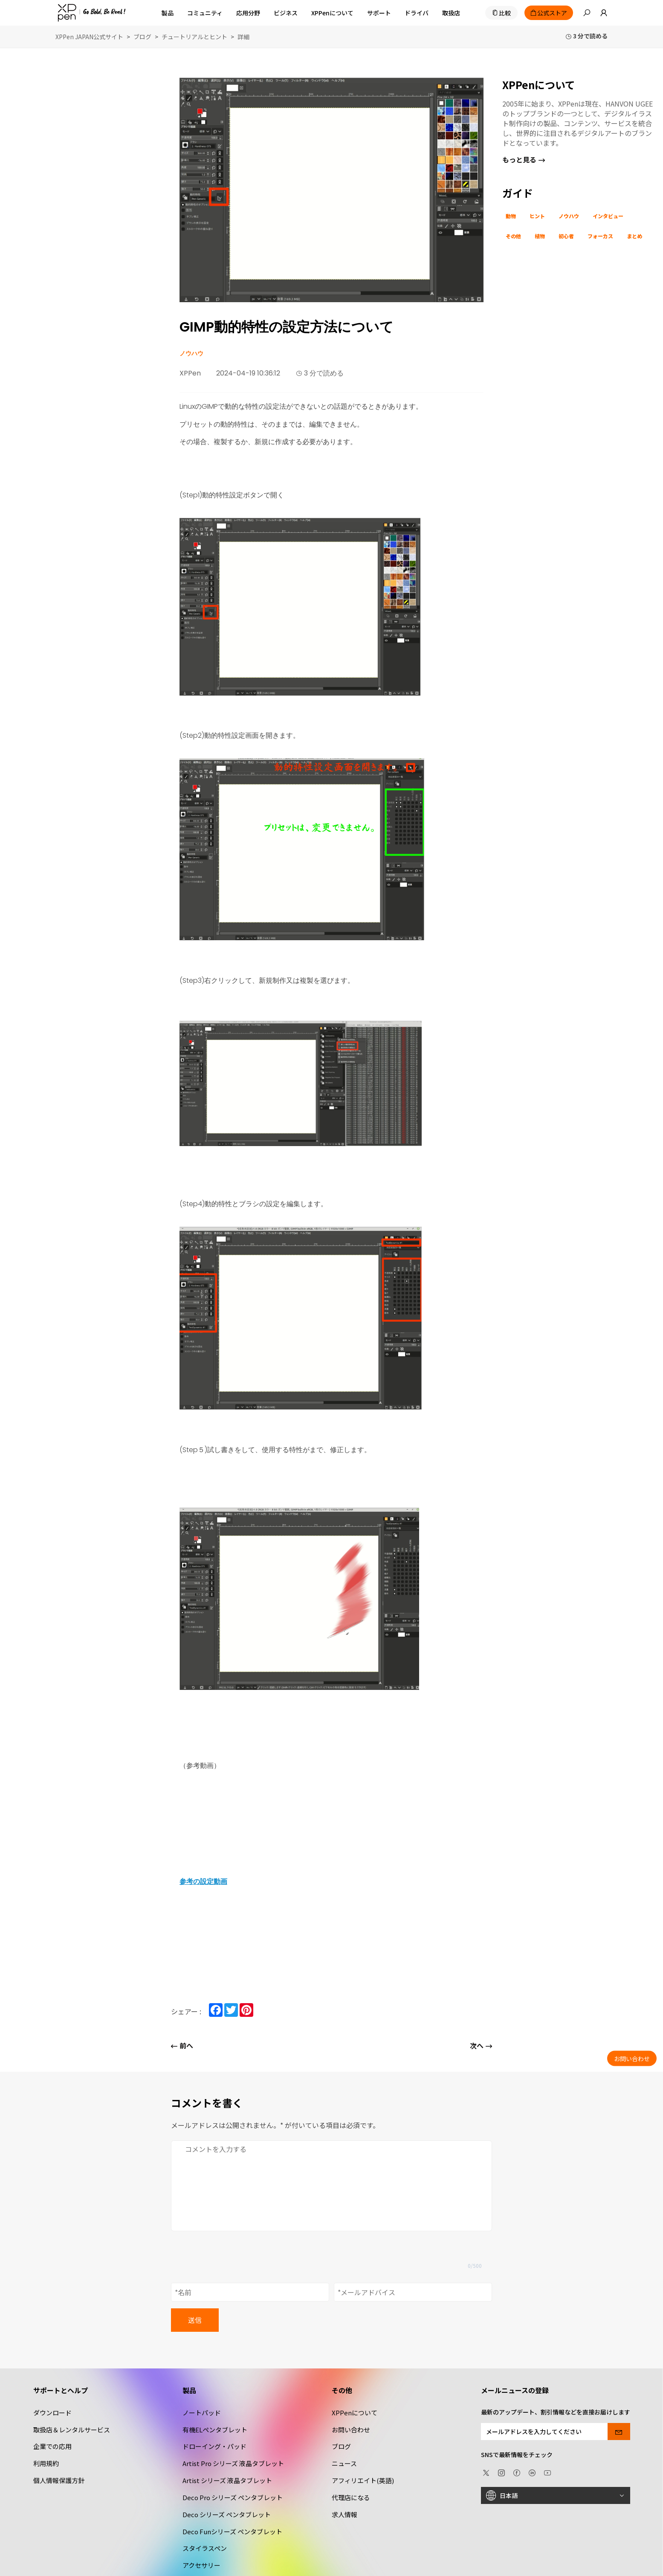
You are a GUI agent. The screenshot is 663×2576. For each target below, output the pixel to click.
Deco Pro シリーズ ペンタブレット (232, 2497)
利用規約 (46, 2463)
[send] (619, 2431)
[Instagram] (501, 2471)
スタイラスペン (204, 2548)
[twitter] (486, 2471)
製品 (168, 13)
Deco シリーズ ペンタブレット (226, 2514)
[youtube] (547, 2471)
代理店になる (351, 2497)
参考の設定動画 (203, 1881)
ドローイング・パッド (214, 2446)
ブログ (142, 36)
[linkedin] (532, 2471)
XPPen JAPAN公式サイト (89, 36)
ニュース (344, 2463)
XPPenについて (354, 2412)
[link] (598, 13)
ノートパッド (201, 2412)
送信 (195, 2320)
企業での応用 (52, 2446)
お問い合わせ (351, 2429)
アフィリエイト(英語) (363, 2480)
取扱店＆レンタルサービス (71, 2429)
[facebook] (517, 2471)
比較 (505, 13)
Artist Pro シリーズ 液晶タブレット (233, 2463)
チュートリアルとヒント (194, 36)
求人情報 (344, 2514)
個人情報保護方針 (58, 2480)
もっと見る (523, 159)
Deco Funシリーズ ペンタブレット (232, 2531)
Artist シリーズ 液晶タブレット (227, 2480)
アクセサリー (201, 2565)
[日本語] (555, 2495)
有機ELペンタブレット (214, 2429)
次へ (481, 2046)
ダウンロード (52, 2412)
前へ (182, 2046)
